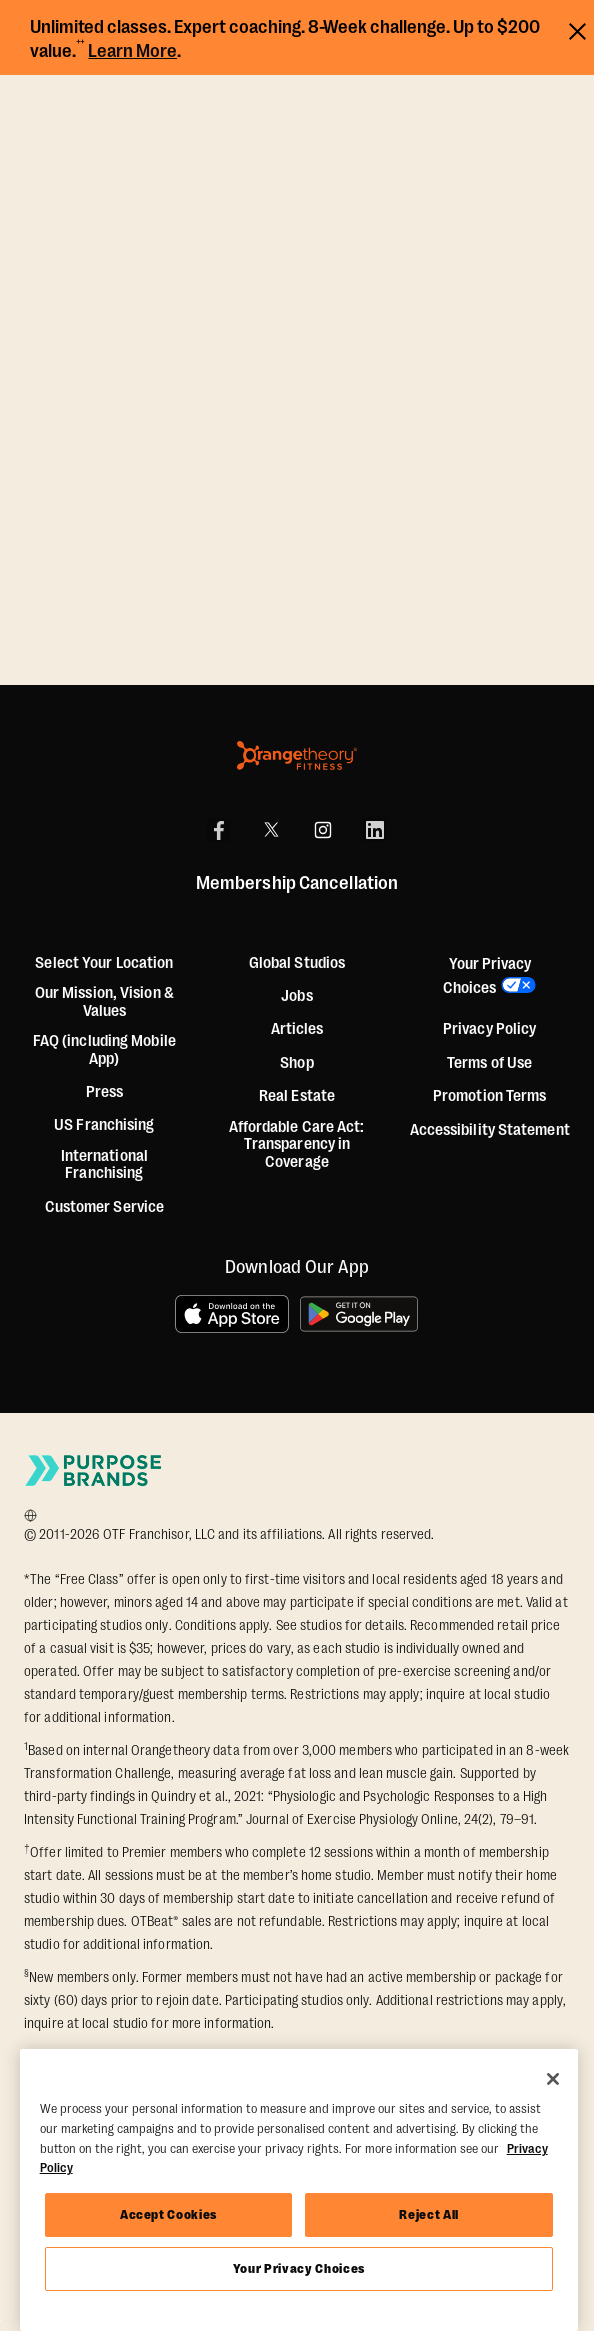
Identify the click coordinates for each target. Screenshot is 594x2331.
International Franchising (104, 1165)
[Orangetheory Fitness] (297, 755)
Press (105, 1092)
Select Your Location (104, 963)
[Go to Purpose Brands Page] (94, 1470)
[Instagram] (323, 830)
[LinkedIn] (375, 830)
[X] (271, 830)
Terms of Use (489, 1063)
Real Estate (297, 1096)
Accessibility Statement (490, 1130)
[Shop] (296, 1064)
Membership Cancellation (297, 884)
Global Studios (297, 963)
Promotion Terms (490, 1096)
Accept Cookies (168, 2214)
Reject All (429, 2214)
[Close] (553, 2079)
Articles (297, 1029)
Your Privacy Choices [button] (487, 976)
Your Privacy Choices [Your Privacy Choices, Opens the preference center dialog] (299, 2268)
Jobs (296, 996)
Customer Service (105, 1207)
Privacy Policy (489, 1029)
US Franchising (104, 1125)
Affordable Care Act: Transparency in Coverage (296, 1145)
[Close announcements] (577, 28)
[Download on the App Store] (232, 1314)
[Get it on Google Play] (360, 1314)
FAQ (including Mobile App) (104, 1050)
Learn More (132, 51)
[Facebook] (219, 830)
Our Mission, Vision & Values (104, 1002)
